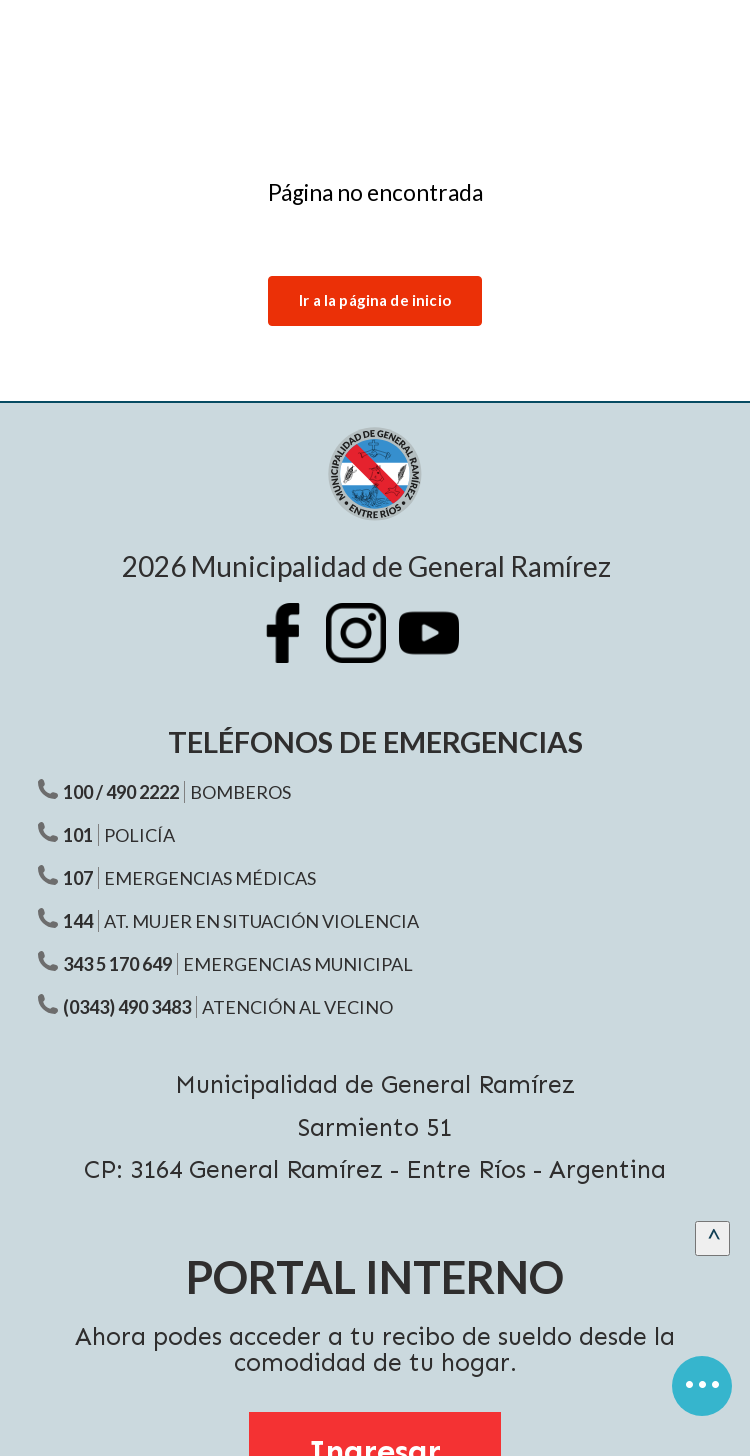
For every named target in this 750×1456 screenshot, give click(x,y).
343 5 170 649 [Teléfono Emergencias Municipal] (117, 964)
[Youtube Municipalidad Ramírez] (439, 648)
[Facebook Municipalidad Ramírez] (293, 648)
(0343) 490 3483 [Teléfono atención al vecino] (127, 1007)
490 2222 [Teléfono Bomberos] (142, 792)
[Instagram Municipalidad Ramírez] (366, 648)
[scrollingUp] (712, 1238)
